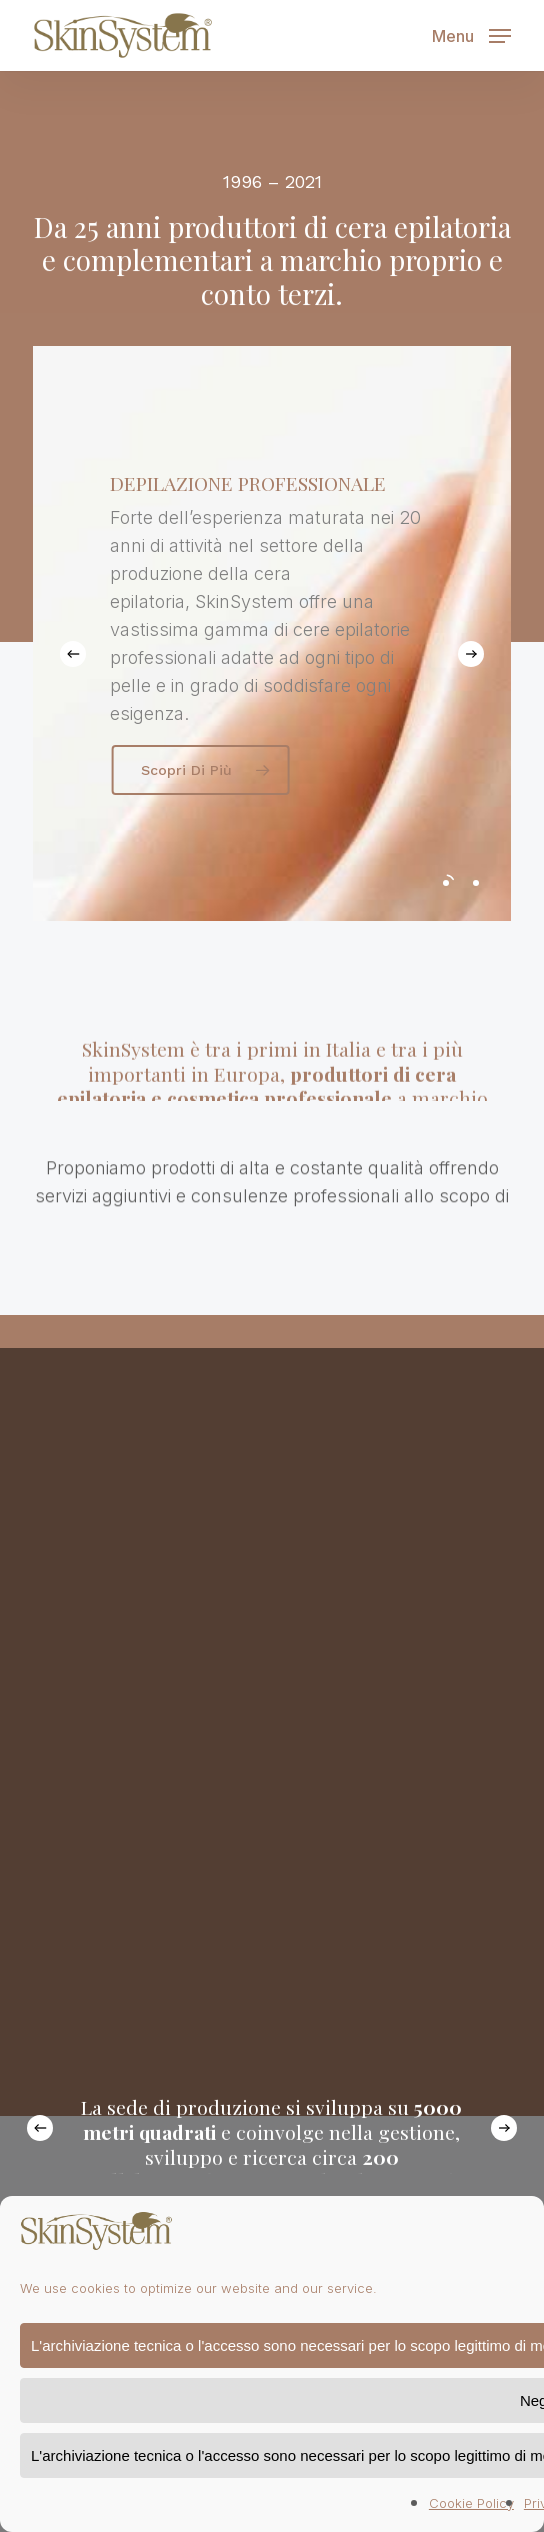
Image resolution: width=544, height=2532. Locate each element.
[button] (471, 33)
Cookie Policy (471, 2503)
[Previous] (73, 654)
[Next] (471, 654)
